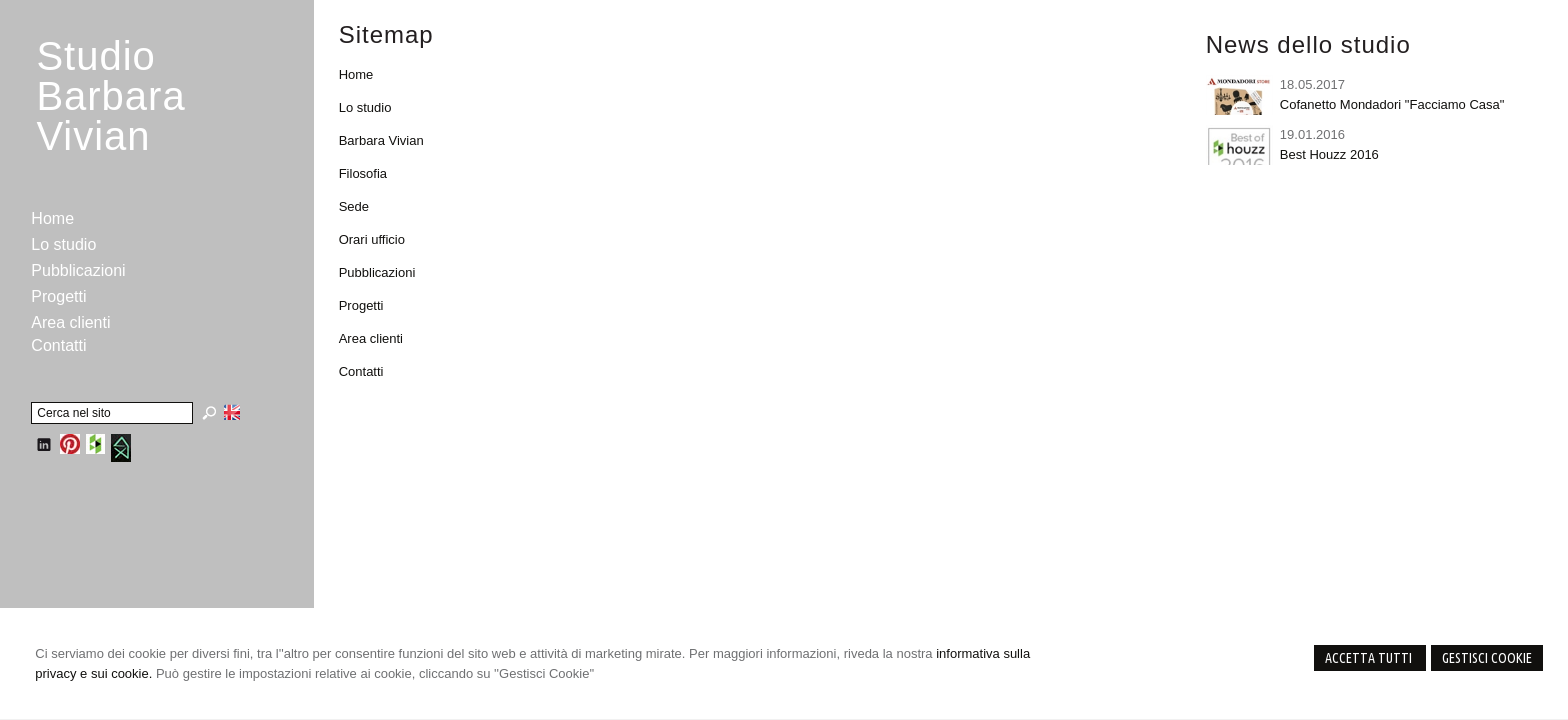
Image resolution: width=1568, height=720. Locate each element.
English (232, 412)
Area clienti (371, 338)
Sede (354, 206)
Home (356, 74)
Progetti (361, 305)
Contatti (361, 371)
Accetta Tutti (1370, 658)
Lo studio (365, 107)
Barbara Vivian (381, 140)
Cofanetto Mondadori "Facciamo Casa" (1392, 104)
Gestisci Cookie (1487, 658)
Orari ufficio (372, 239)
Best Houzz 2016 (1329, 154)
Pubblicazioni (377, 272)
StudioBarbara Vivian (110, 96)
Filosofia (363, 173)
